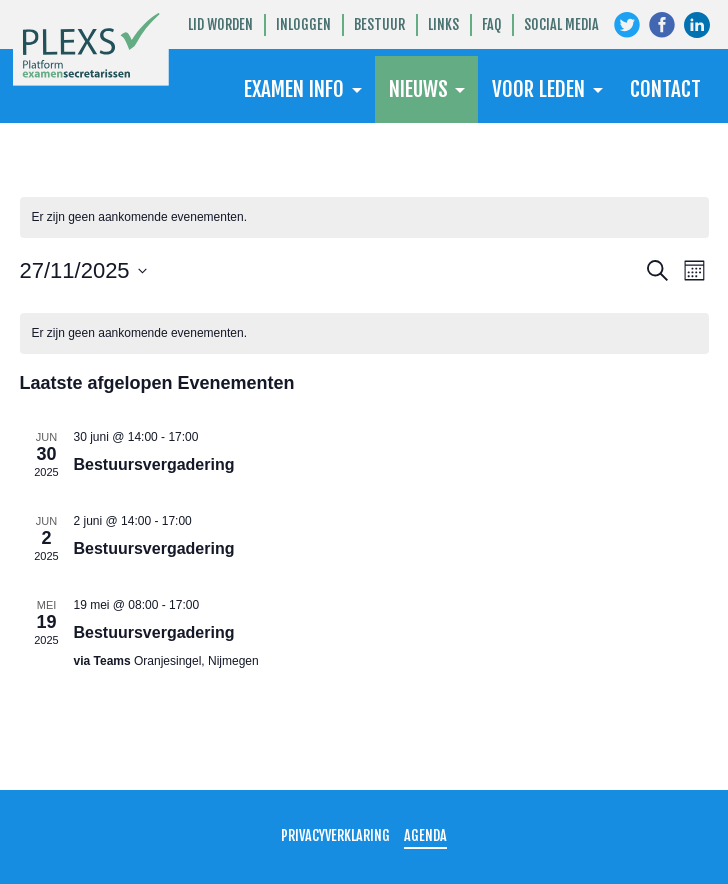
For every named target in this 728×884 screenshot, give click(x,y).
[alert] (364, 217)
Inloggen (303, 24)
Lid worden (220, 24)
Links (443, 24)
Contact (665, 89)
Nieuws (418, 89)
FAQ (491, 24)
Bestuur (379, 24)
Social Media (561, 24)
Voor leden (538, 89)
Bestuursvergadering (154, 464)
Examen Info (294, 89)
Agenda (425, 835)
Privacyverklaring (335, 835)
